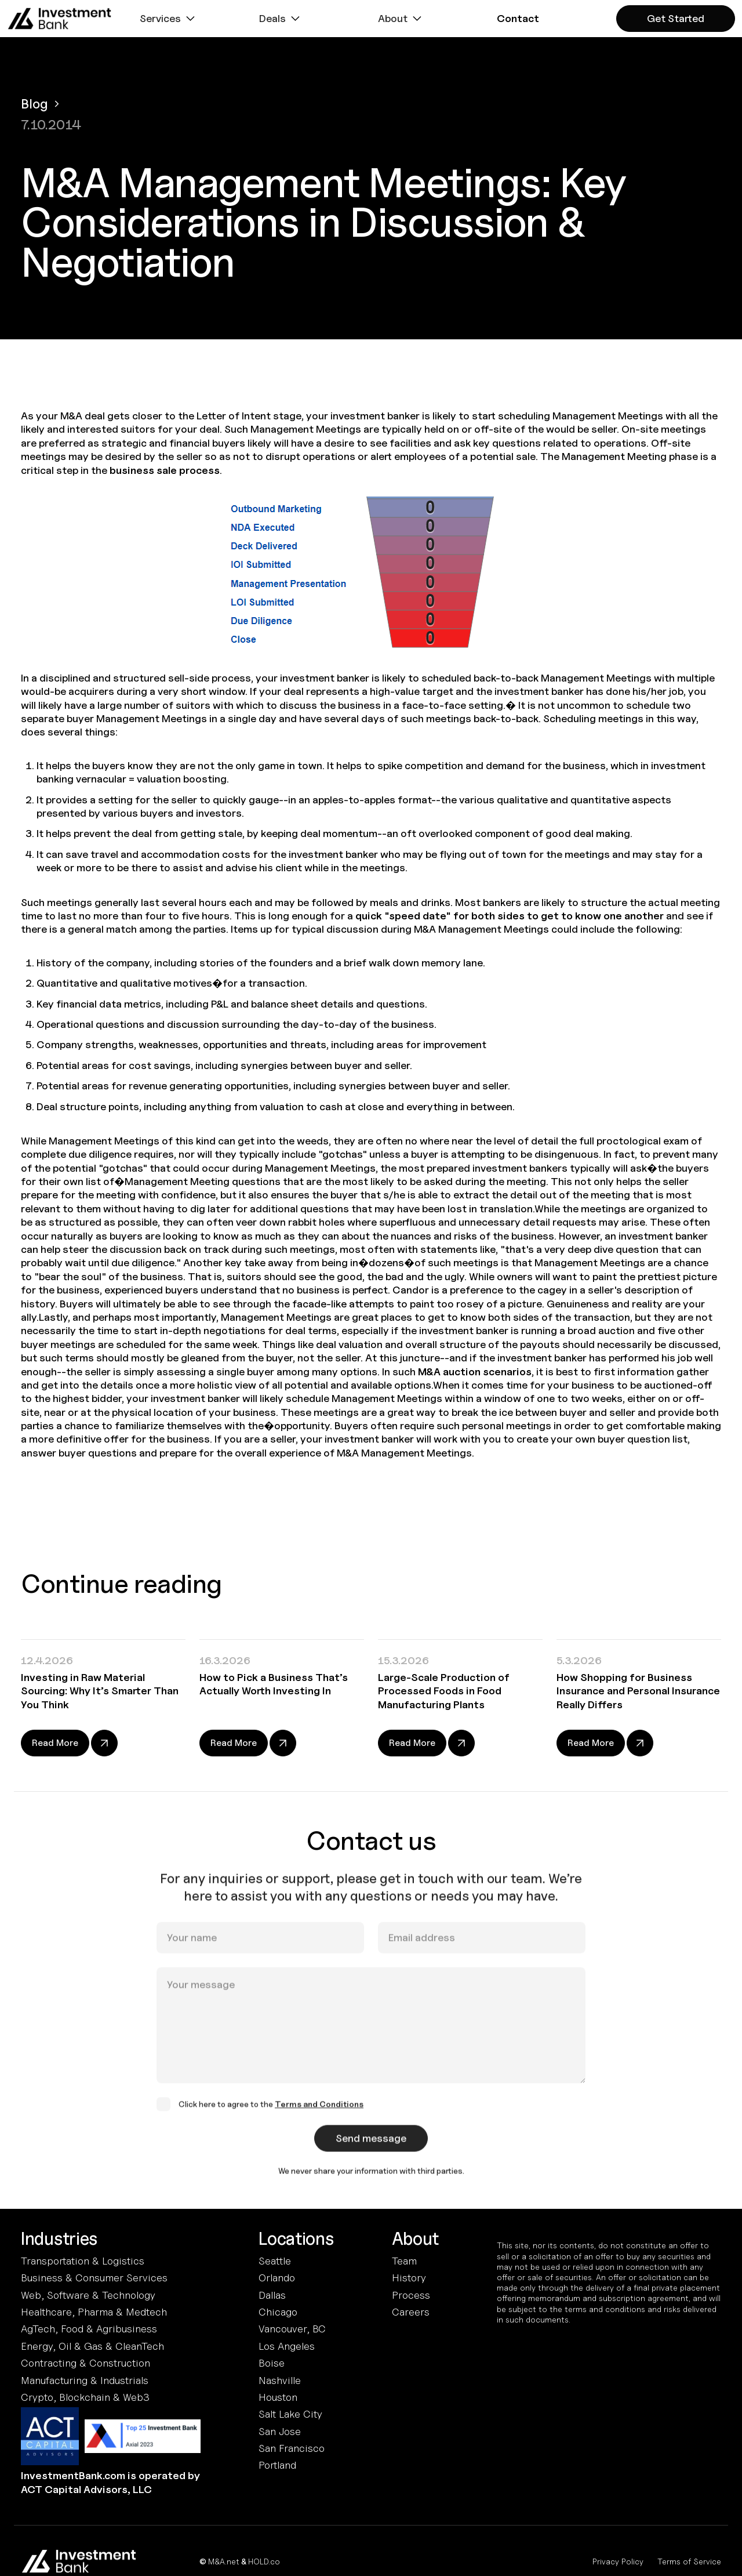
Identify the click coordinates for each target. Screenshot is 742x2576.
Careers (411, 2312)
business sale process (165, 470)
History (409, 2277)
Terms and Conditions (319, 2115)
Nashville (280, 2380)
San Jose (280, 2431)
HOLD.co (264, 2561)
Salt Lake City (290, 2414)
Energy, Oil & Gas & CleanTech (92, 2346)
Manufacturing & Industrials (84, 2380)
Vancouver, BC (292, 2329)
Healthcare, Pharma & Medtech (94, 2312)
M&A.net (223, 2561)
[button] (169, 19)
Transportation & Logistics (82, 2261)
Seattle (275, 2261)
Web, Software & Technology (88, 2295)
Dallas (272, 2295)
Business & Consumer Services (94, 2277)
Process (411, 2295)
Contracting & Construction (85, 2363)
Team (404, 2261)
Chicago (278, 2312)
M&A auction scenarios (475, 1371)
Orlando (277, 2277)
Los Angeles (287, 2346)
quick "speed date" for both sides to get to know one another (509, 916)
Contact (518, 18)
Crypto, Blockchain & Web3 (85, 2397)
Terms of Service (689, 2561)
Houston (278, 2397)
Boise (272, 2363)
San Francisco (292, 2448)
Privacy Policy (617, 2561)
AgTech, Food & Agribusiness (89, 2329)
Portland (277, 2465)
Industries (59, 2239)
